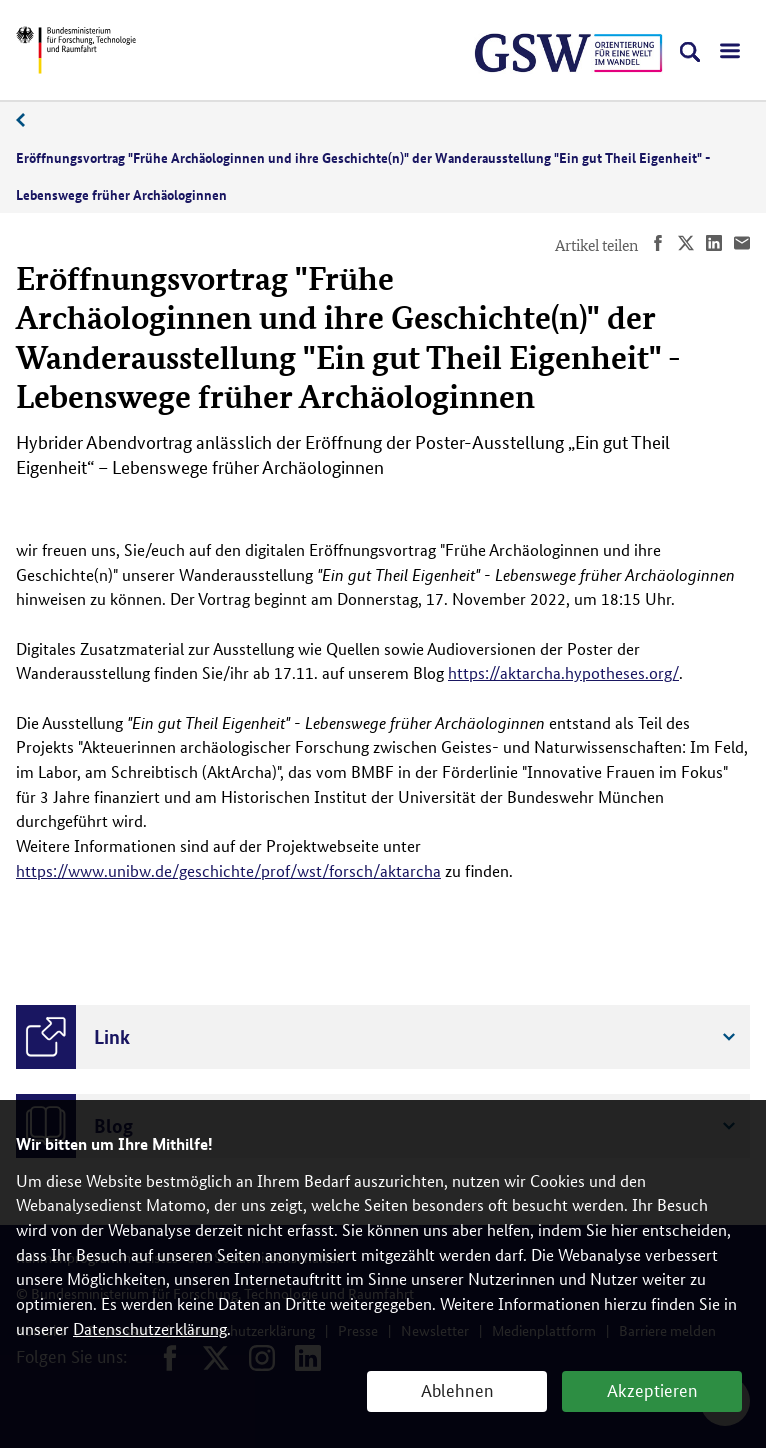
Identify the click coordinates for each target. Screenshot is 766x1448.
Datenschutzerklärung (150, 1328)
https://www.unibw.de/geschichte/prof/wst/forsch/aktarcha (228, 870)
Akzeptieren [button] (652, 1389)
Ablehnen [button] (457, 1389)
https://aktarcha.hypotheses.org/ (563, 672)
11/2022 (31, 120)
